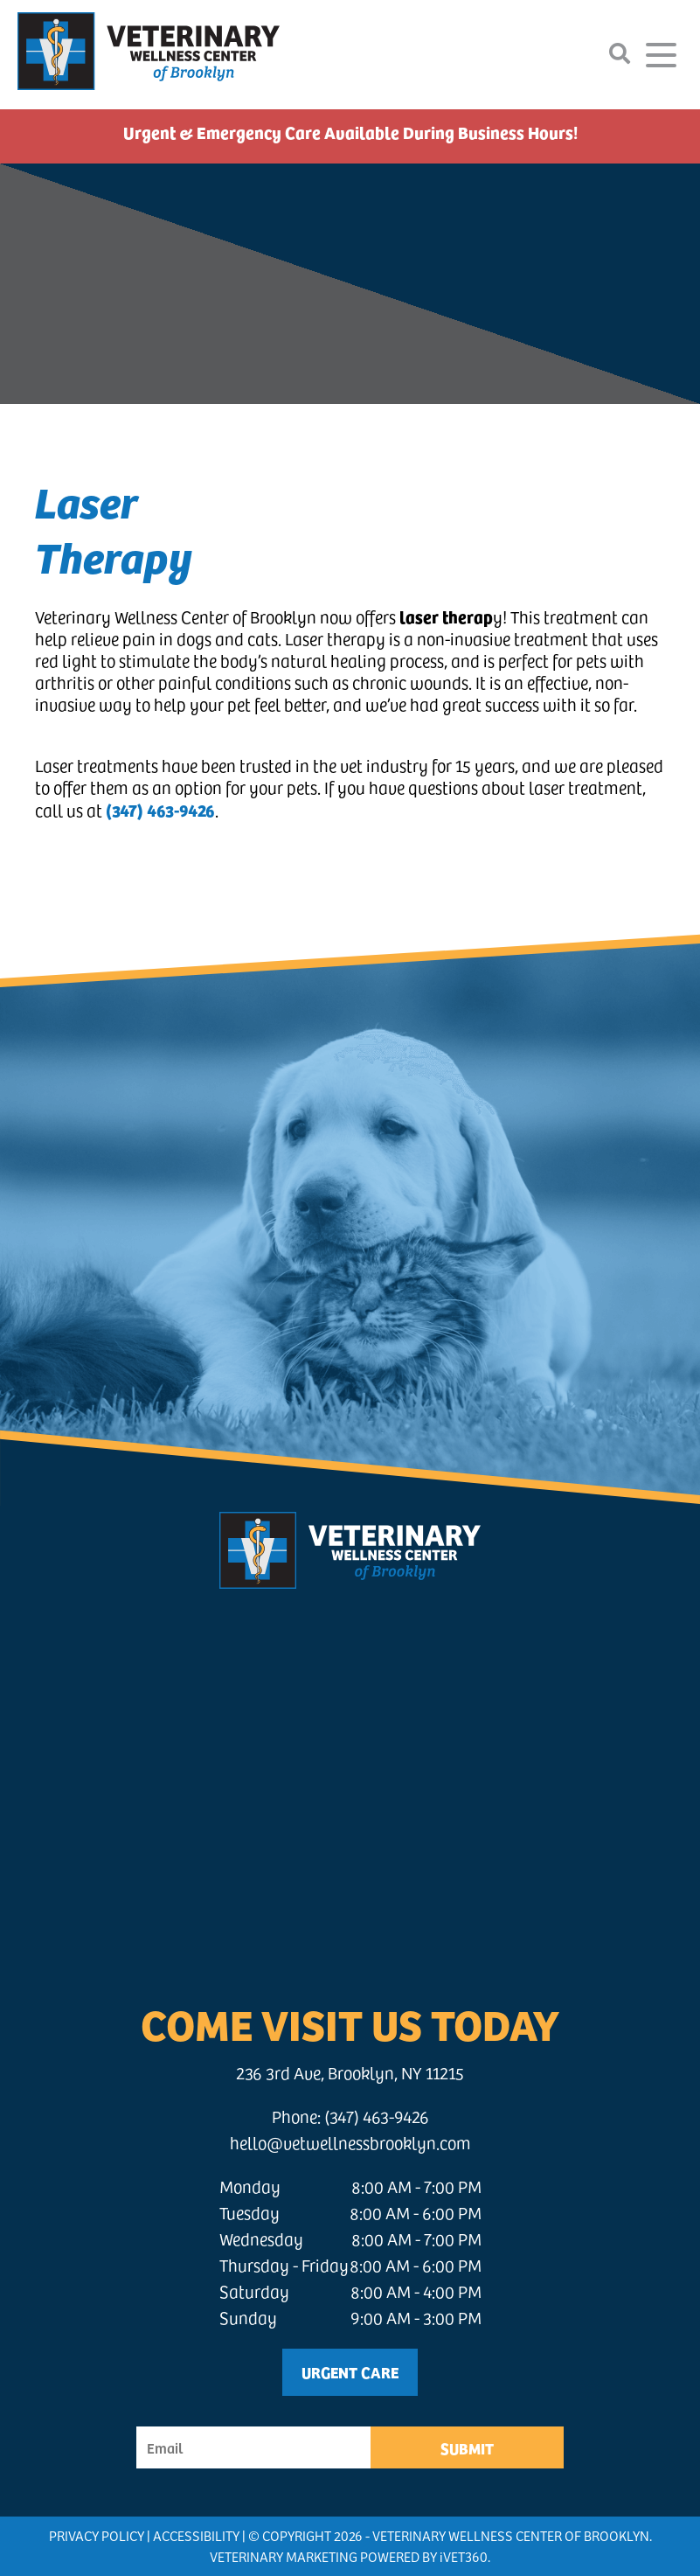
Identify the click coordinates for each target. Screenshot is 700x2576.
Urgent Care (350, 2372)
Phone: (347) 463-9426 (350, 2116)
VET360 (464, 2556)
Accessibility (196, 2535)
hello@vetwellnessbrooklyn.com (350, 2143)
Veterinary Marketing (283, 2556)
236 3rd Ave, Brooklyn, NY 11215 (350, 2073)
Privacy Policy (96, 2535)
